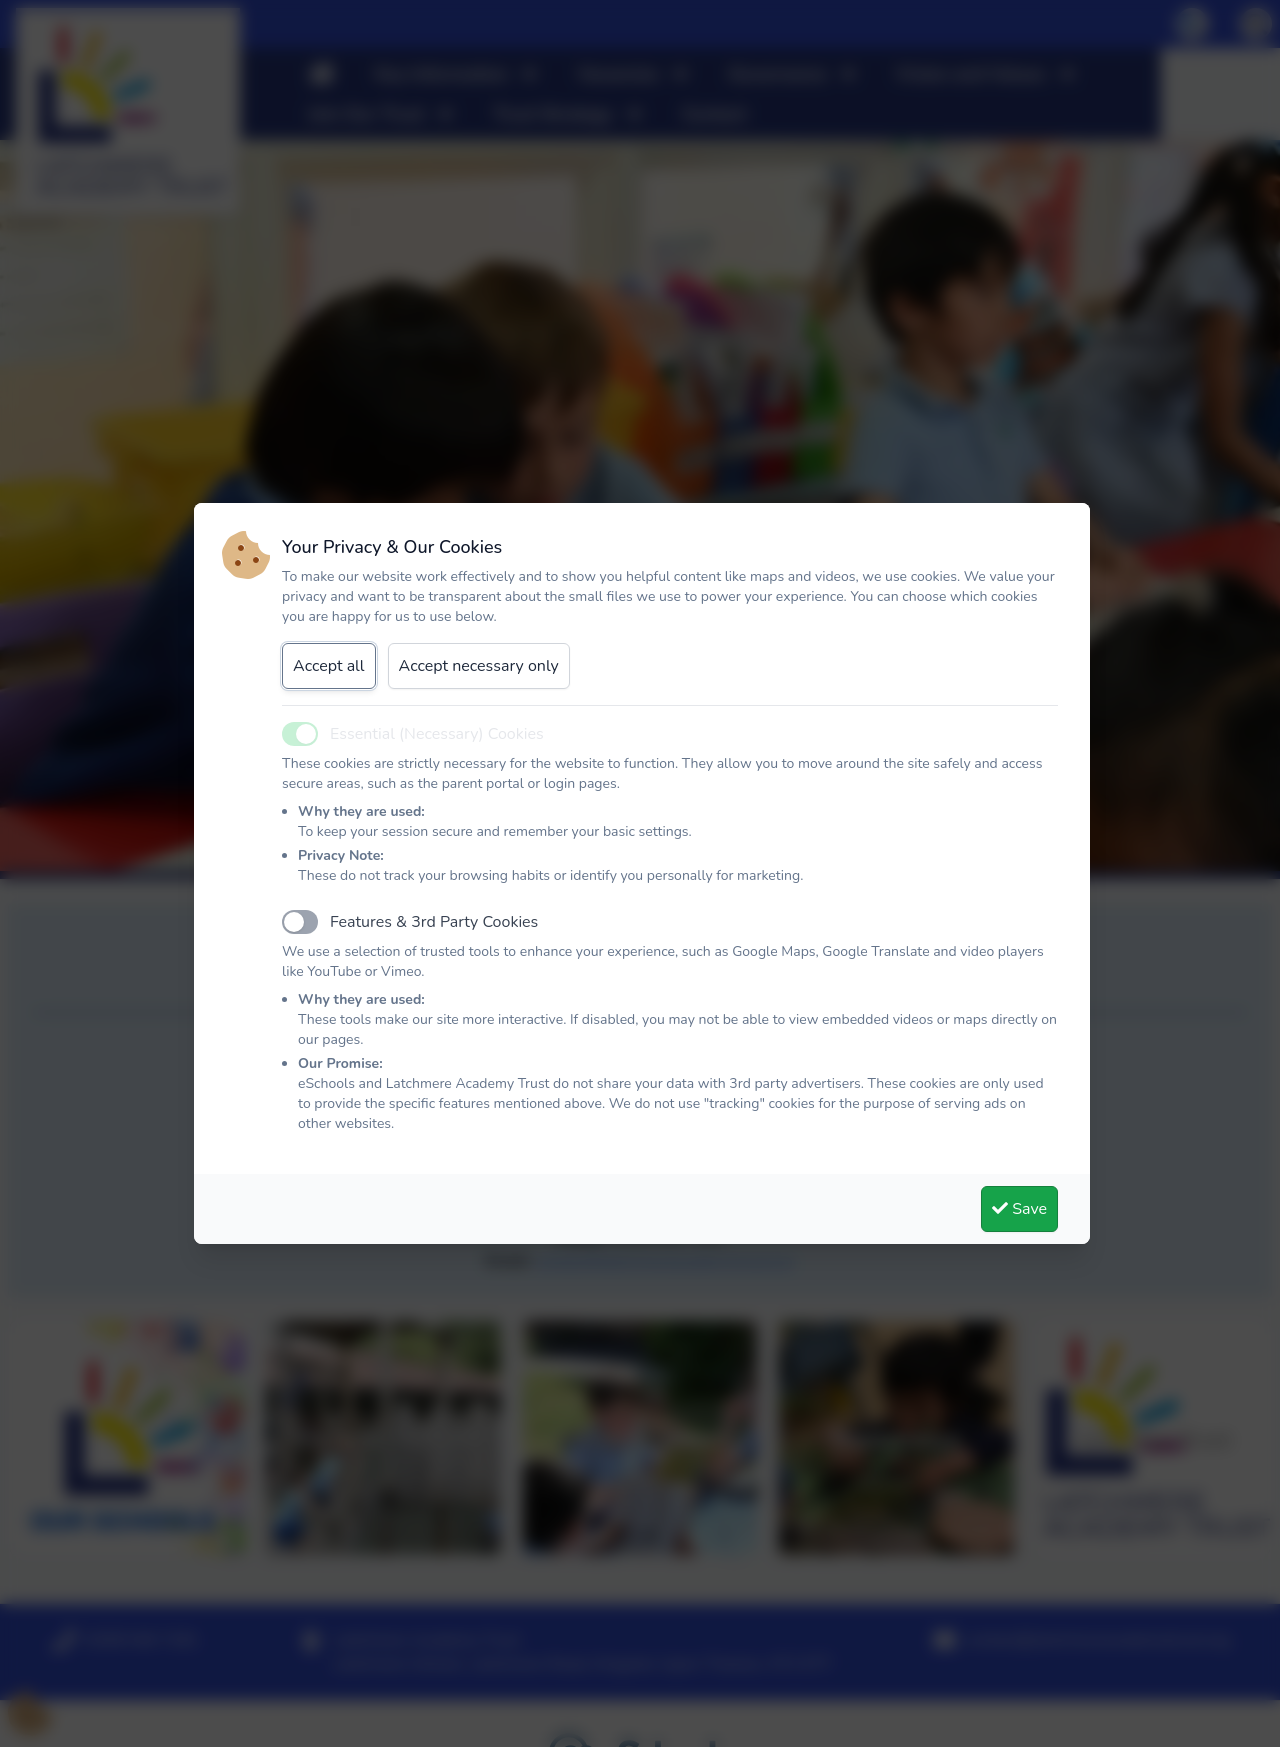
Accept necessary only (479, 666)
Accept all (329, 666)
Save (1019, 1209)
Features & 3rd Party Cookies (434, 922)
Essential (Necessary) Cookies (437, 734)
